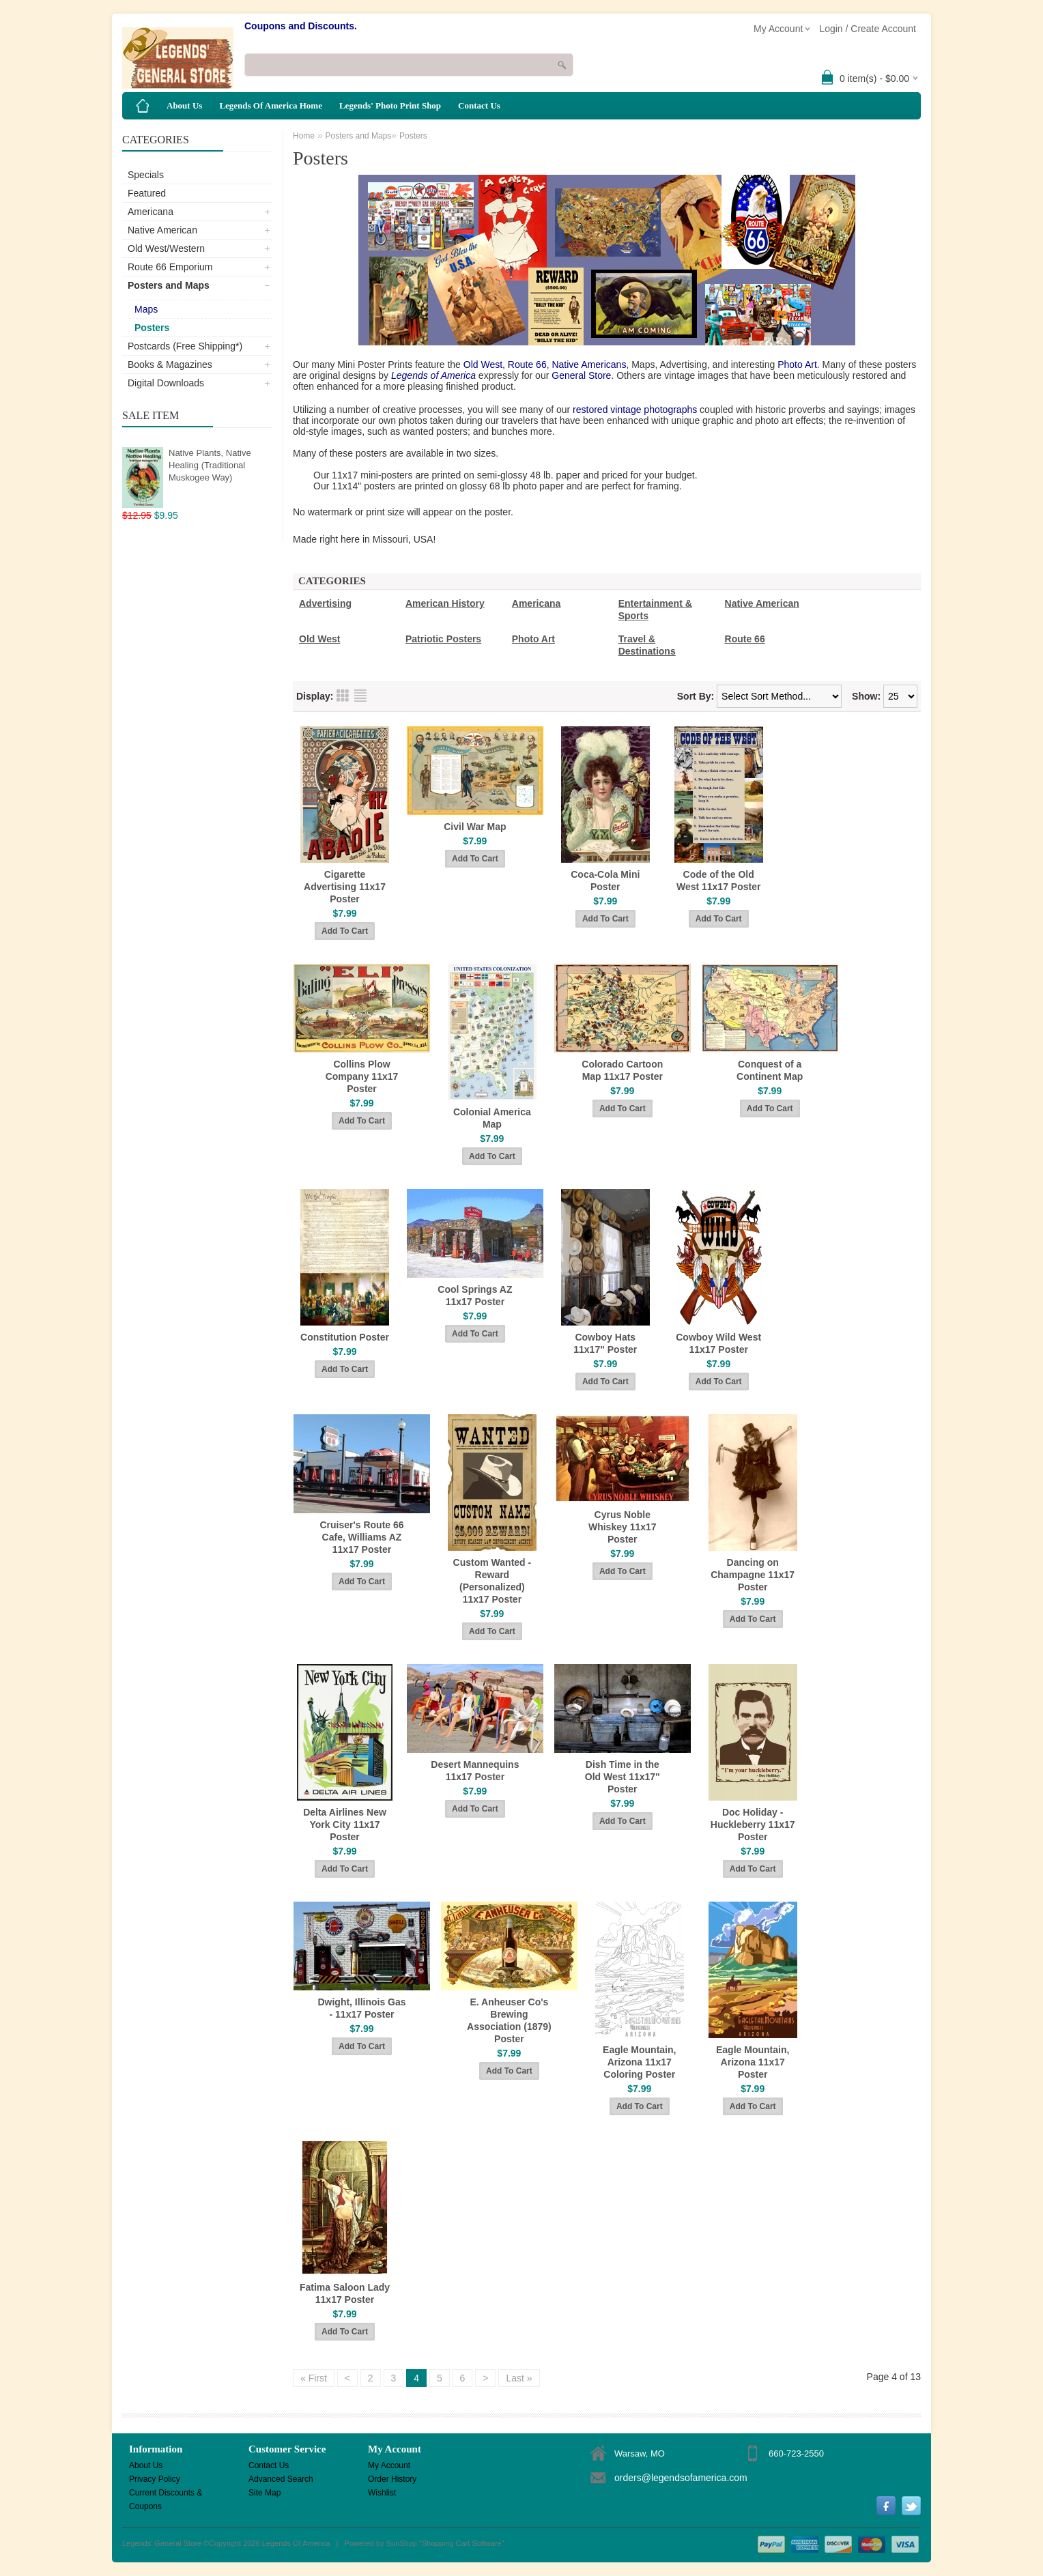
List (360, 695)
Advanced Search (280, 2479)
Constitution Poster (344, 1337)
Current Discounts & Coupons (165, 2494)
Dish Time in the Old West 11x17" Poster (622, 1776)
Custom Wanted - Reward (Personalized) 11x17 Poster (492, 1581)
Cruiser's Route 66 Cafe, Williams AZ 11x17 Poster (361, 1537)
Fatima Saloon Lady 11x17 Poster (345, 2293)
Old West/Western (166, 248)
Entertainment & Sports (655, 609)
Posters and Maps (169, 285)
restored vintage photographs (635, 409)
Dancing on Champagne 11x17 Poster (753, 1574)
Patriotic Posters (443, 638)
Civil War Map (475, 826)
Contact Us (479, 105)
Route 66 (526, 364)
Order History (392, 2479)
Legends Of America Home (270, 105)
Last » (519, 2378)
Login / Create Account (867, 28)
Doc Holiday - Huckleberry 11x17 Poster (753, 1824)
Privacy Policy (154, 2479)
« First (313, 2378)
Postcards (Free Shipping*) (185, 346)
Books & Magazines (170, 364)
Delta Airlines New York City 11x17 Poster (344, 1824)
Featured (147, 193)
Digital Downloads (166, 382)
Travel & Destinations (647, 645)
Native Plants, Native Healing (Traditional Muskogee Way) (210, 465)
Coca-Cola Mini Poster (605, 880)
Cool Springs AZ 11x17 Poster (475, 1295)
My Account (389, 2465)
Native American (162, 230)
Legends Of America (296, 2543)
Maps (146, 309)
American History (445, 603)
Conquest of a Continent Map (770, 1070)
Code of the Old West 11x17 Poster (718, 880)
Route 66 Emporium (170, 266)
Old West (482, 364)
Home (304, 136)
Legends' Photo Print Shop (390, 105)
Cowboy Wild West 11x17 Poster (718, 1343)
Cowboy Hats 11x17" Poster (605, 1343)
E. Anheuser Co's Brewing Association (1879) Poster (509, 2020)
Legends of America (433, 375)
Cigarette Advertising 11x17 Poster (345, 886)
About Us (184, 105)
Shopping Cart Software (462, 2543)
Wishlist (382, 2493)
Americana (150, 211)
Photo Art (797, 364)
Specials (146, 174)
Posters (151, 327)
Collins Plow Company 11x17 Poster (362, 1076)
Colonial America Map (492, 1118)
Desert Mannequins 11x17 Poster (475, 1770)
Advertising (325, 603)
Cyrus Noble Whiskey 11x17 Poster (622, 1527)
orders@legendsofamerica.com (680, 2477)
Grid (343, 695)
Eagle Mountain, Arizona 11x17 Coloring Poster (639, 2062)
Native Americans (589, 364)
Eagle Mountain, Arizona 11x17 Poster (752, 2062)
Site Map (264, 2493)
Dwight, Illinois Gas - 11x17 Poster (361, 2008)
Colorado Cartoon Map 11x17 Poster (622, 1070)
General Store (581, 375)
